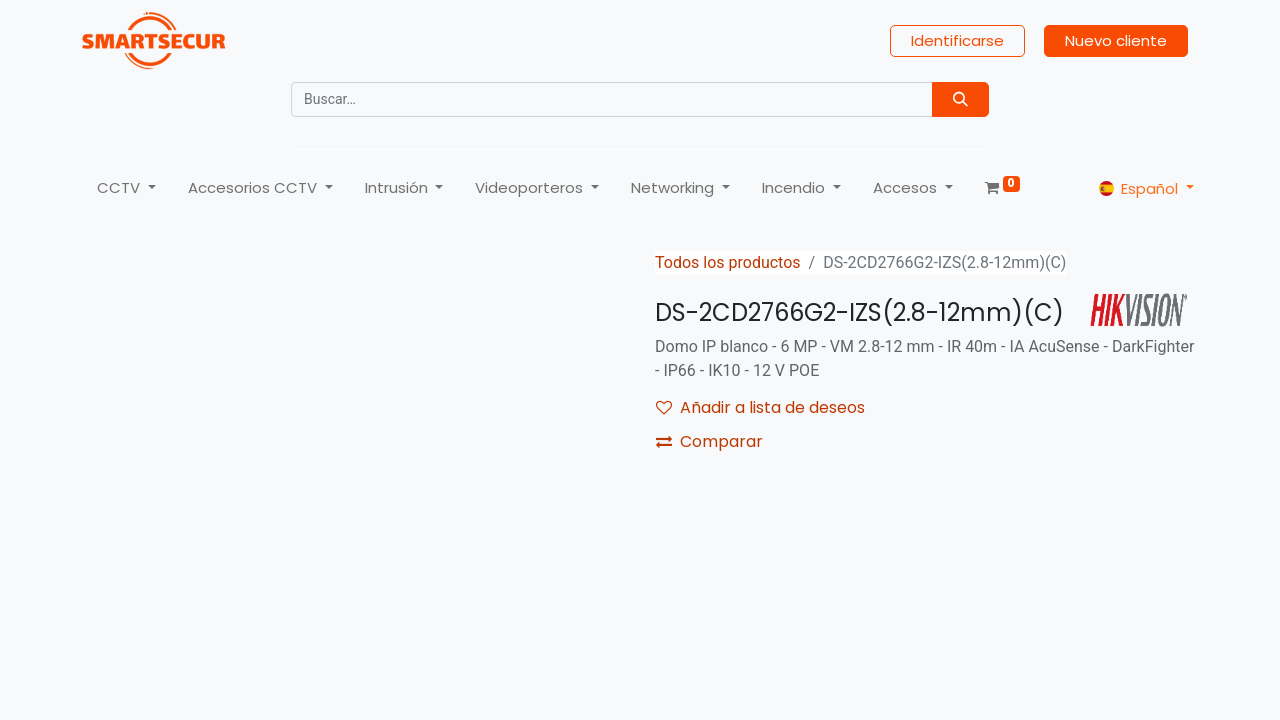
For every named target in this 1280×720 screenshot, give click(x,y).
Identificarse (957, 40)
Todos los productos (728, 262)
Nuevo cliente (1116, 40)
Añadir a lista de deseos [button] (760, 407)
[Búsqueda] (960, 99)
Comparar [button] (709, 441)
